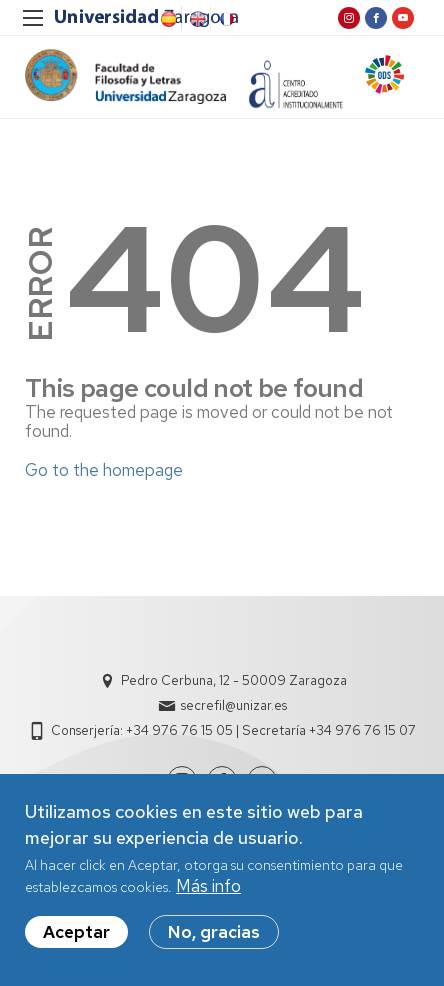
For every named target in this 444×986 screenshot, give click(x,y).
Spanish (167, 19)
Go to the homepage (104, 470)
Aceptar (76, 934)
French (225, 19)
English (196, 19)
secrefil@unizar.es (234, 705)
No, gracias (214, 934)
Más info (208, 888)
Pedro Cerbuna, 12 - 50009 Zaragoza (234, 680)
